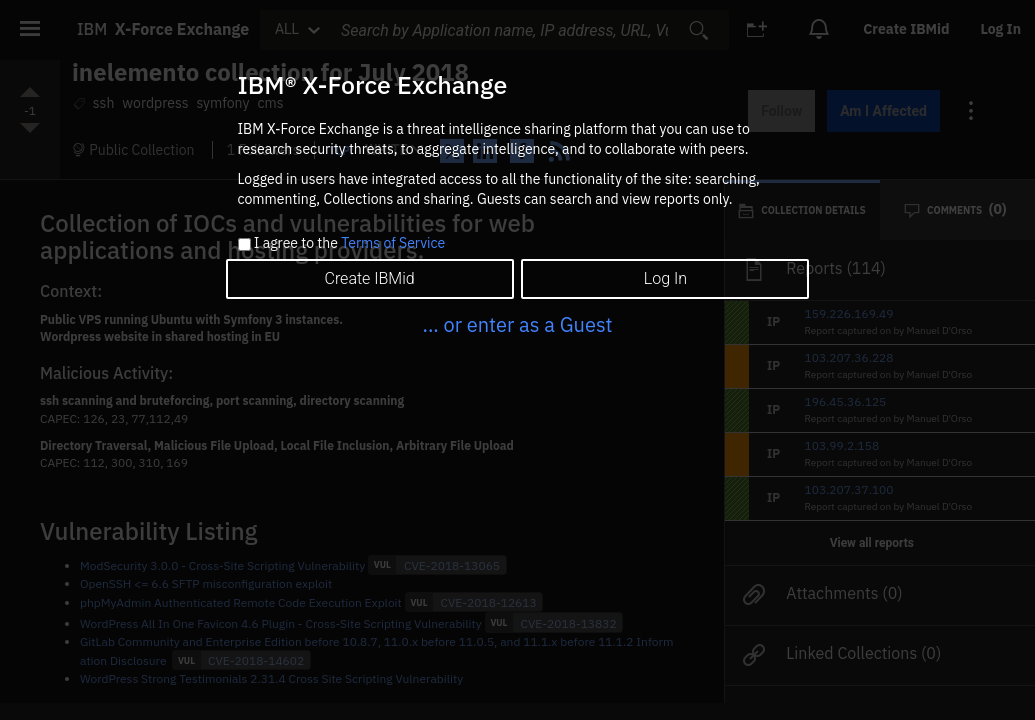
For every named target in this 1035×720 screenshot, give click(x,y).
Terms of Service (393, 243)
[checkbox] (244, 244)
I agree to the (349, 244)
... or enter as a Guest (517, 324)
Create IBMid (369, 278)
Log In (665, 278)
